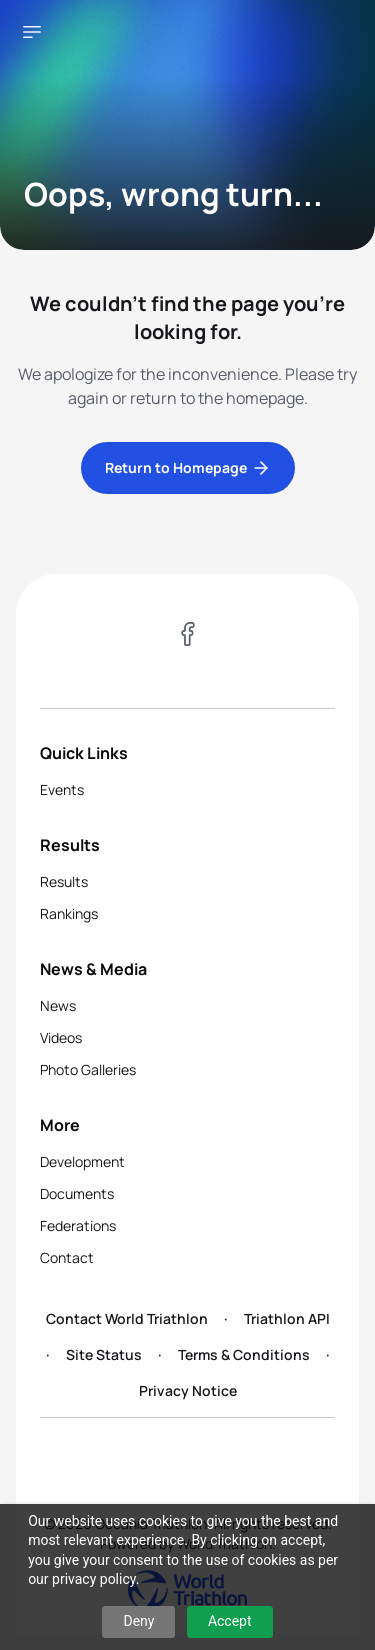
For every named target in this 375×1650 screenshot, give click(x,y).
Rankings (69, 913)
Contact (67, 1257)
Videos (61, 1037)
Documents (77, 1193)
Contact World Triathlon (127, 1318)
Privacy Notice (188, 1390)
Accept (230, 1621)
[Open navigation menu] (32, 32)
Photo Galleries (88, 1069)
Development (82, 1161)
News (58, 1005)
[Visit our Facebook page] (188, 637)
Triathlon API (287, 1318)
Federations (78, 1225)
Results (64, 881)
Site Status (104, 1354)
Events (62, 789)
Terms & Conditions (244, 1354)
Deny (138, 1621)
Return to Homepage (188, 468)
